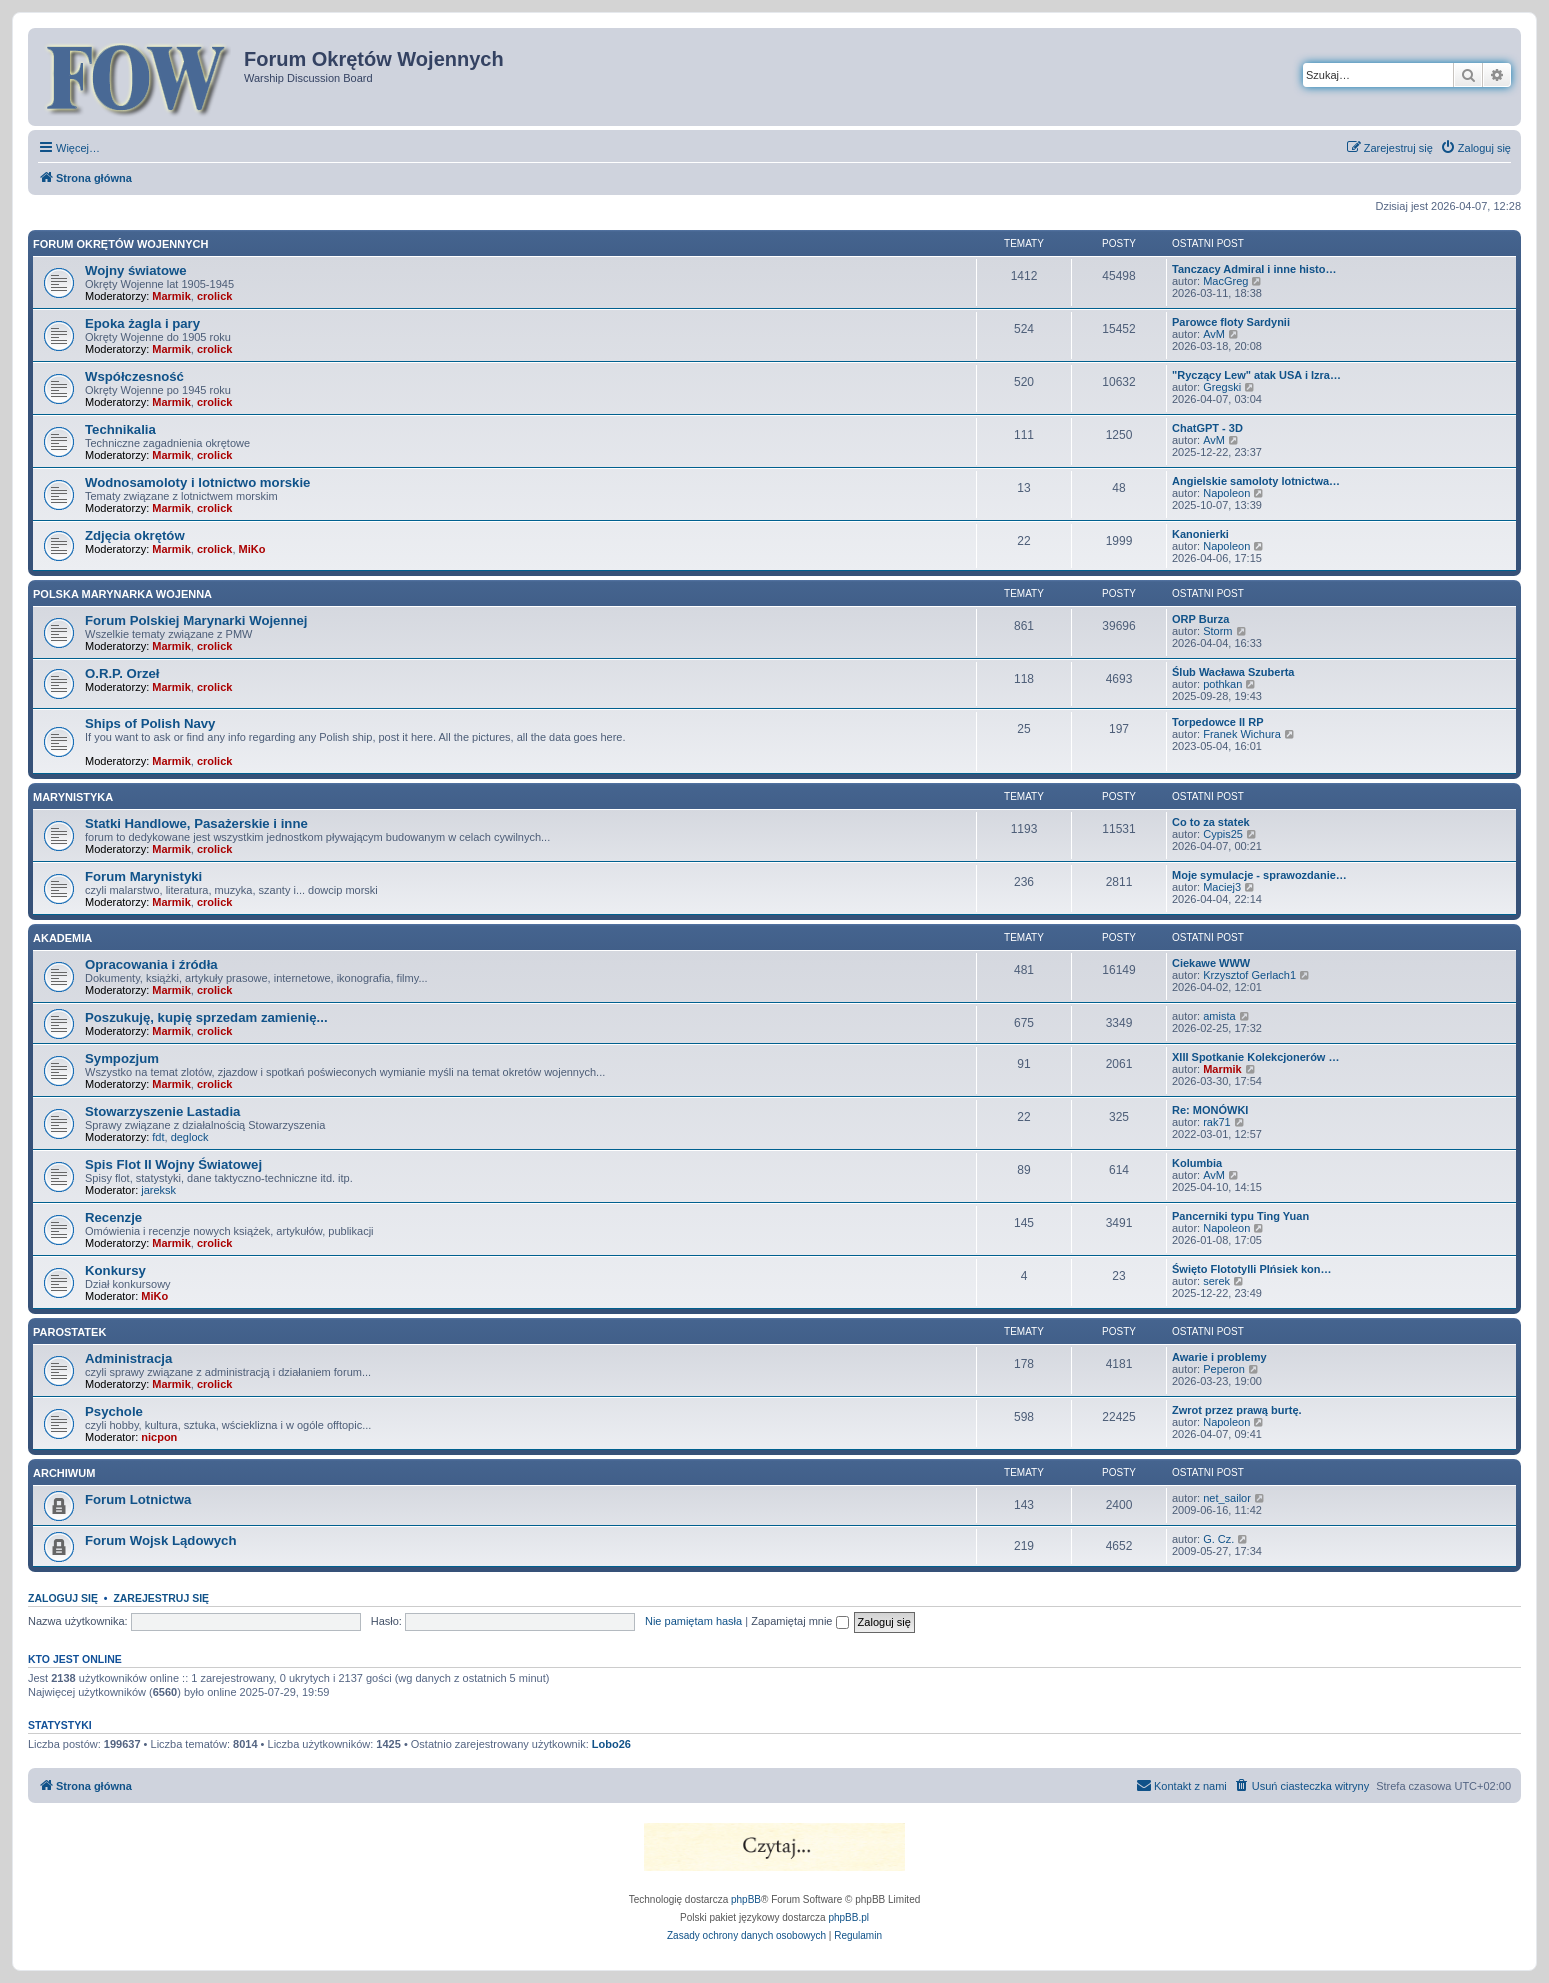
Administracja (128, 1358)
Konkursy (115, 1270)
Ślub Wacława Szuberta (1233, 672)
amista (1219, 1016)
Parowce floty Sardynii (1231, 322)
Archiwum (64, 1473)
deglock (190, 1137)
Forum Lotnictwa (138, 1499)
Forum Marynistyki (143, 876)
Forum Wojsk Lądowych (160, 1540)
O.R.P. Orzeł (122, 673)
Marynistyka (73, 797)
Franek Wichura (1242, 734)
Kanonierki (1200, 534)
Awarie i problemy (1219, 1357)
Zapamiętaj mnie (799, 1621)
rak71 (1217, 1122)
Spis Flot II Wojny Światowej (173, 1164)
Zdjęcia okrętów (135, 535)
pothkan (1222, 684)
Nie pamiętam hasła (693, 1621)
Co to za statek (1211, 822)
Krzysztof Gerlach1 (1249, 975)
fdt (158, 1137)
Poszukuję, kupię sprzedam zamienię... (206, 1017)
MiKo (252, 549)
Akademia (62, 938)
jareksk (158, 1190)
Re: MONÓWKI (1210, 1110)
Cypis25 (1223, 834)
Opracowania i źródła (151, 964)
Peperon (1224, 1369)
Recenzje (113, 1217)
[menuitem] (1475, 148)
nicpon (159, 1437)
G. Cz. (1218, 1539)
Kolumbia (1197, 1163)
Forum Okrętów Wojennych (120, 244)
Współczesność (134, 376)
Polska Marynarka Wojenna (122, 594)
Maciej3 (1222, 887)
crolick (214, 296)
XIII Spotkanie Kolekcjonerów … (1255, 1057)
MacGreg (1225, 281)
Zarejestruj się (161, 1598)
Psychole (114, 1411)
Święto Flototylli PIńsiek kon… (1252, 1269)
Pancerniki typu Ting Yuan (1240, 1216)
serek (1216, 1281)
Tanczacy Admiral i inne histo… (1254, 269)
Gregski (1222, 387)
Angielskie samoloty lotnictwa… (1256, 481)
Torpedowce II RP (1217, 722)
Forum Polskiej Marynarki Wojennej (196, 620)
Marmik (171, 296)
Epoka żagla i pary (142, 323)
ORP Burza (1200, 619)
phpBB (746, 1899)
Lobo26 (611, 1744)
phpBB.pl (848, 1917)
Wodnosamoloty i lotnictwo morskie (197, 482)
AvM (1214, 334)
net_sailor (1227, 1498)
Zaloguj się (63, 1598)
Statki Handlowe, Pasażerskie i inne (196, 823)
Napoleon (1226, 493)
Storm (1217, 631)
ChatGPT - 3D (1207, 428)
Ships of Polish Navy (150, 723)
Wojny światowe (136, 270)
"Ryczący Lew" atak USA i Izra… (1256, 375)
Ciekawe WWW (1211, 963)
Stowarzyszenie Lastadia (162, 1111)
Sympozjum (122, 1058)
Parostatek (69, 1332)
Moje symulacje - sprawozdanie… (1259, 875)
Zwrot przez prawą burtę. (1237, 1410)
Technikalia (120, 429)
